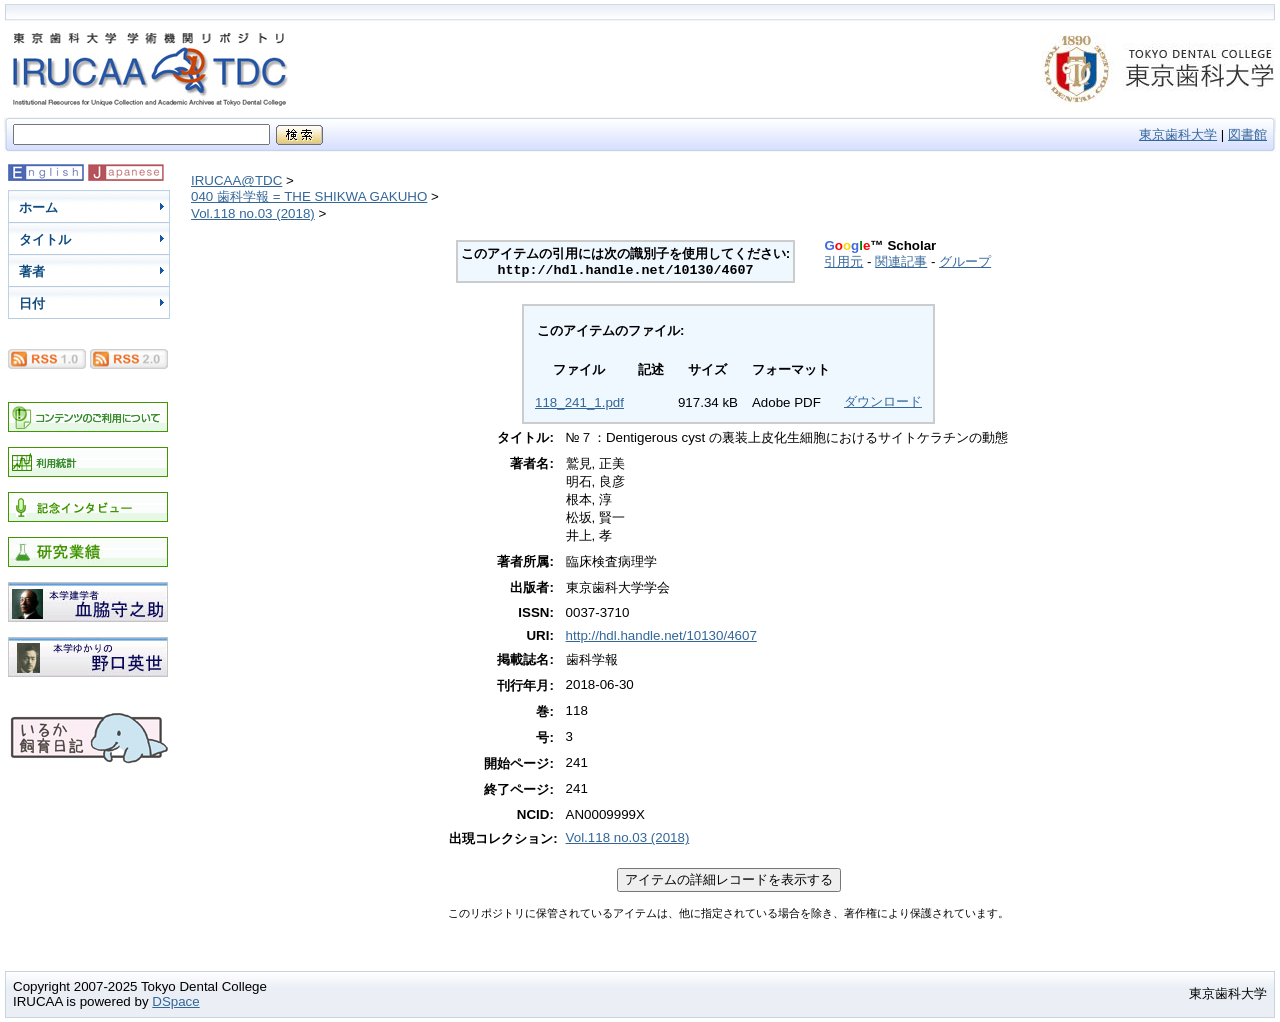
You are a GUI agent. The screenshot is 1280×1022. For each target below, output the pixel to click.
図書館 (1247, 134)
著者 (32, 271)
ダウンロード (883, 401)
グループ (965, 261)
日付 (32, 303)
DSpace (175, 1001)
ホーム (38, 207)
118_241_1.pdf (579, 402)
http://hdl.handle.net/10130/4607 (661, 635)
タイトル (45, 239)
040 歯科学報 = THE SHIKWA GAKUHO (309, 196)
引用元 (843, 261)
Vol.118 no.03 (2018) (253, 213)
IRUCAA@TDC (236, 180)
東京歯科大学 (1178, 134)
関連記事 (901, 261)
